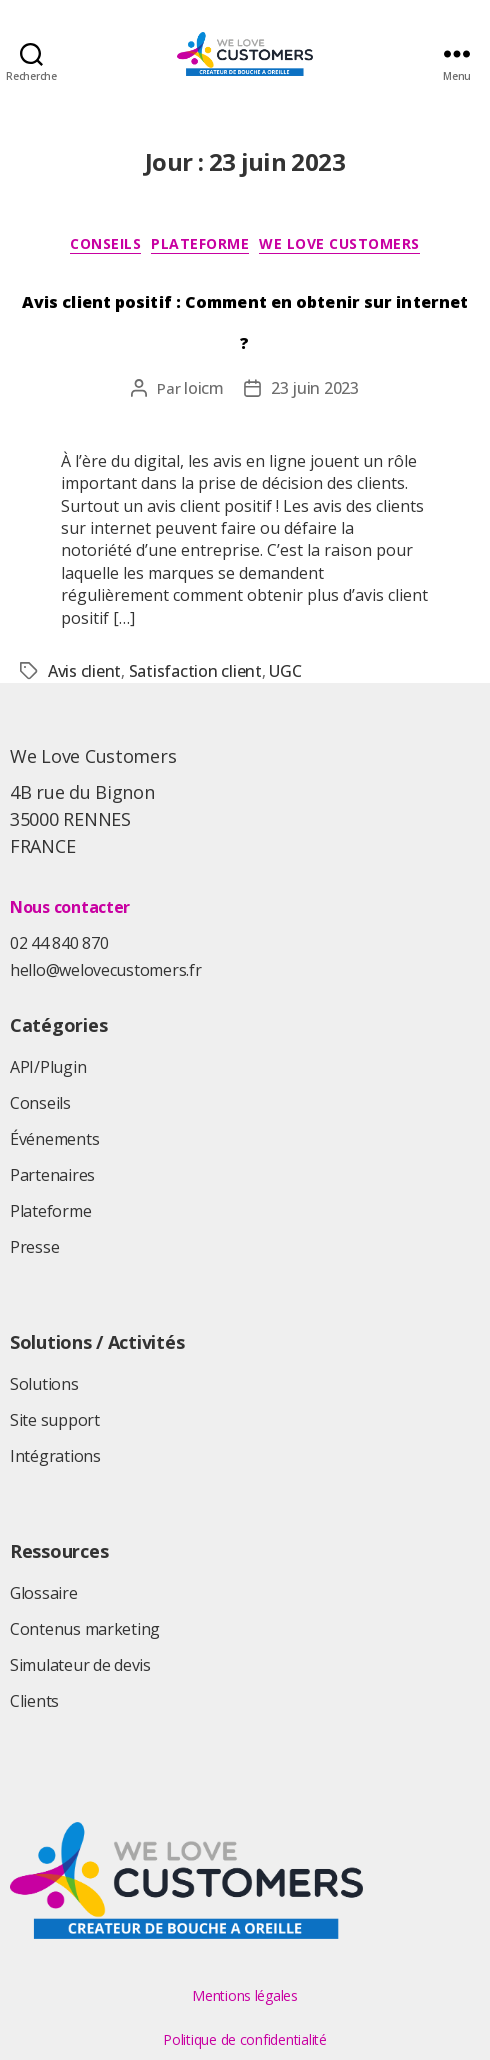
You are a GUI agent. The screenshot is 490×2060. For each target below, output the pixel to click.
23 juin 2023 (315, 388)
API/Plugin (48, 1067)
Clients (34, 1701)
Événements (54, 1139)
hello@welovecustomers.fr (106, 970)
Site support (55, 1420)
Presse (34, 1247)
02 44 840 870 (59, 943)
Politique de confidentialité (244, 2039)
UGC (285, 671)
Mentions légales (245, 1995)
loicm (204, 388)
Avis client (84, 671)
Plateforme (200, 244)
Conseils (105, 244)
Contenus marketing (85, 1629)
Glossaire (44, 1593)
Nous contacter (70, 907)
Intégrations (55, 1456)
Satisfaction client (195, 671)
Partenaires (52, 1175)
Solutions (44, 1384)
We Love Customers (339, 244)
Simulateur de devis (80, 1665)
